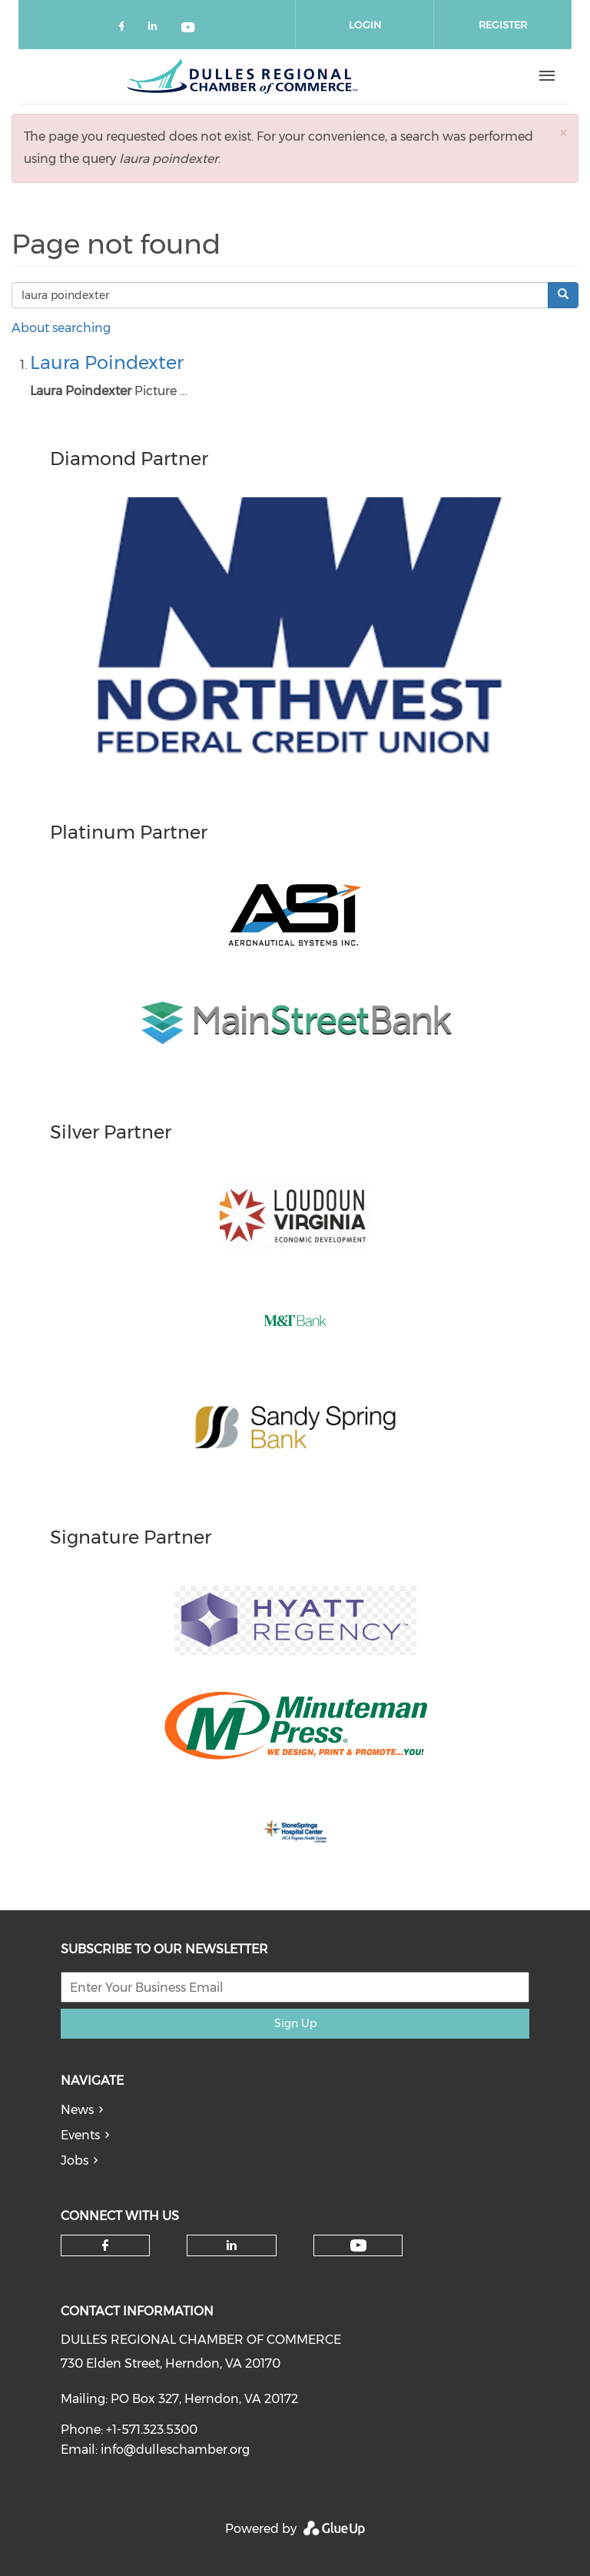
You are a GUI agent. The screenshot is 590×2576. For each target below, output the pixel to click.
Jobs (74, 2160)
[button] (563, 133)
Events (80, 2135)
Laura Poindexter (107, 362)
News (77, 2109)
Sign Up (295, 2023)
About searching (61, 328)
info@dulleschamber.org (175, 2449)
